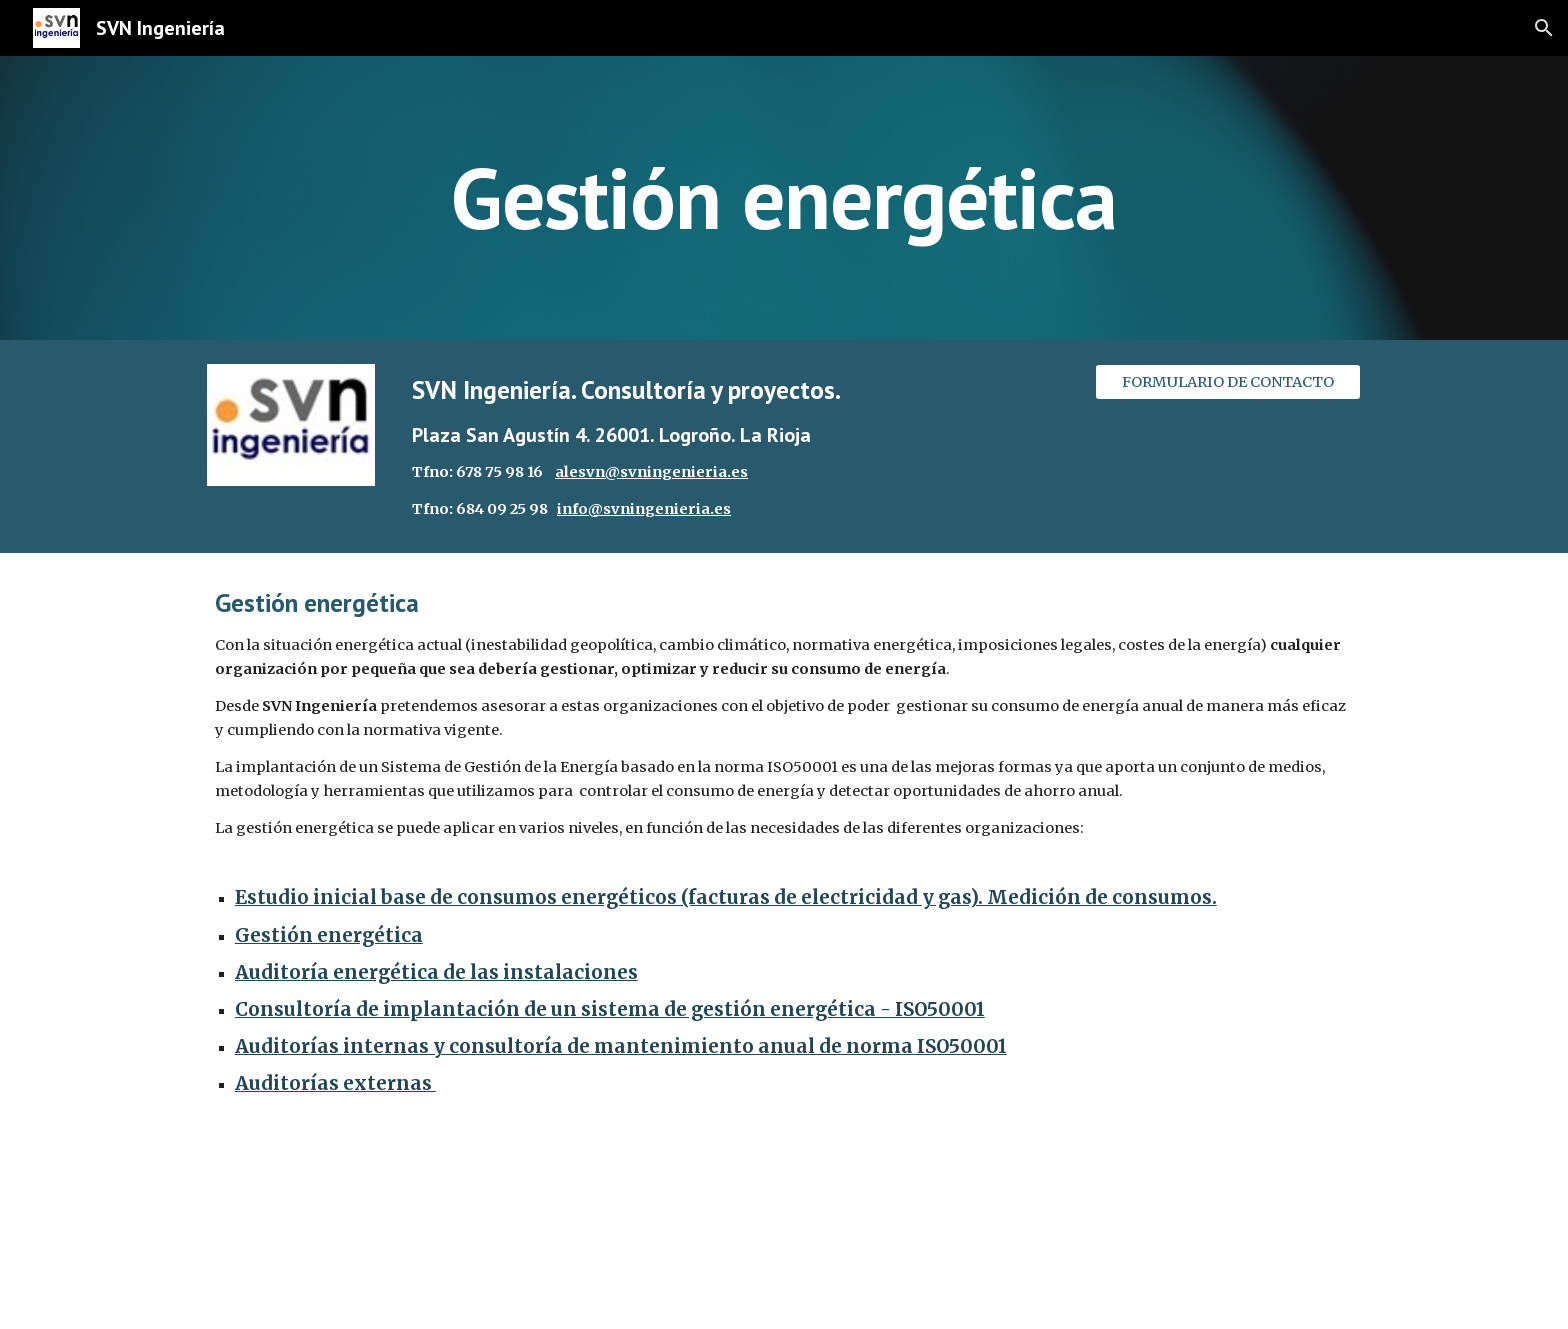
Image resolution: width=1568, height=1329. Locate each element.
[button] (1544, 28)
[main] (784, 197)
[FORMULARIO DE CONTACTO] (1228, 381)
